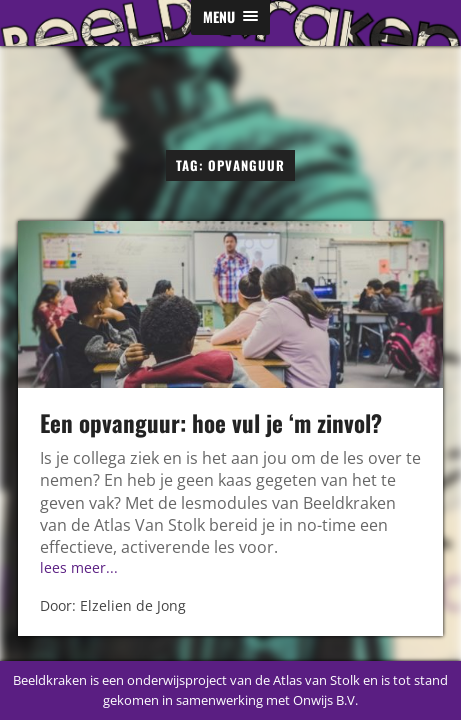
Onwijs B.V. (325, 700)
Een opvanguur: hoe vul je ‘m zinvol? (211, 423)
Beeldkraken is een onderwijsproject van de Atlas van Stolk (186, 680)
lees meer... (79, 567)
